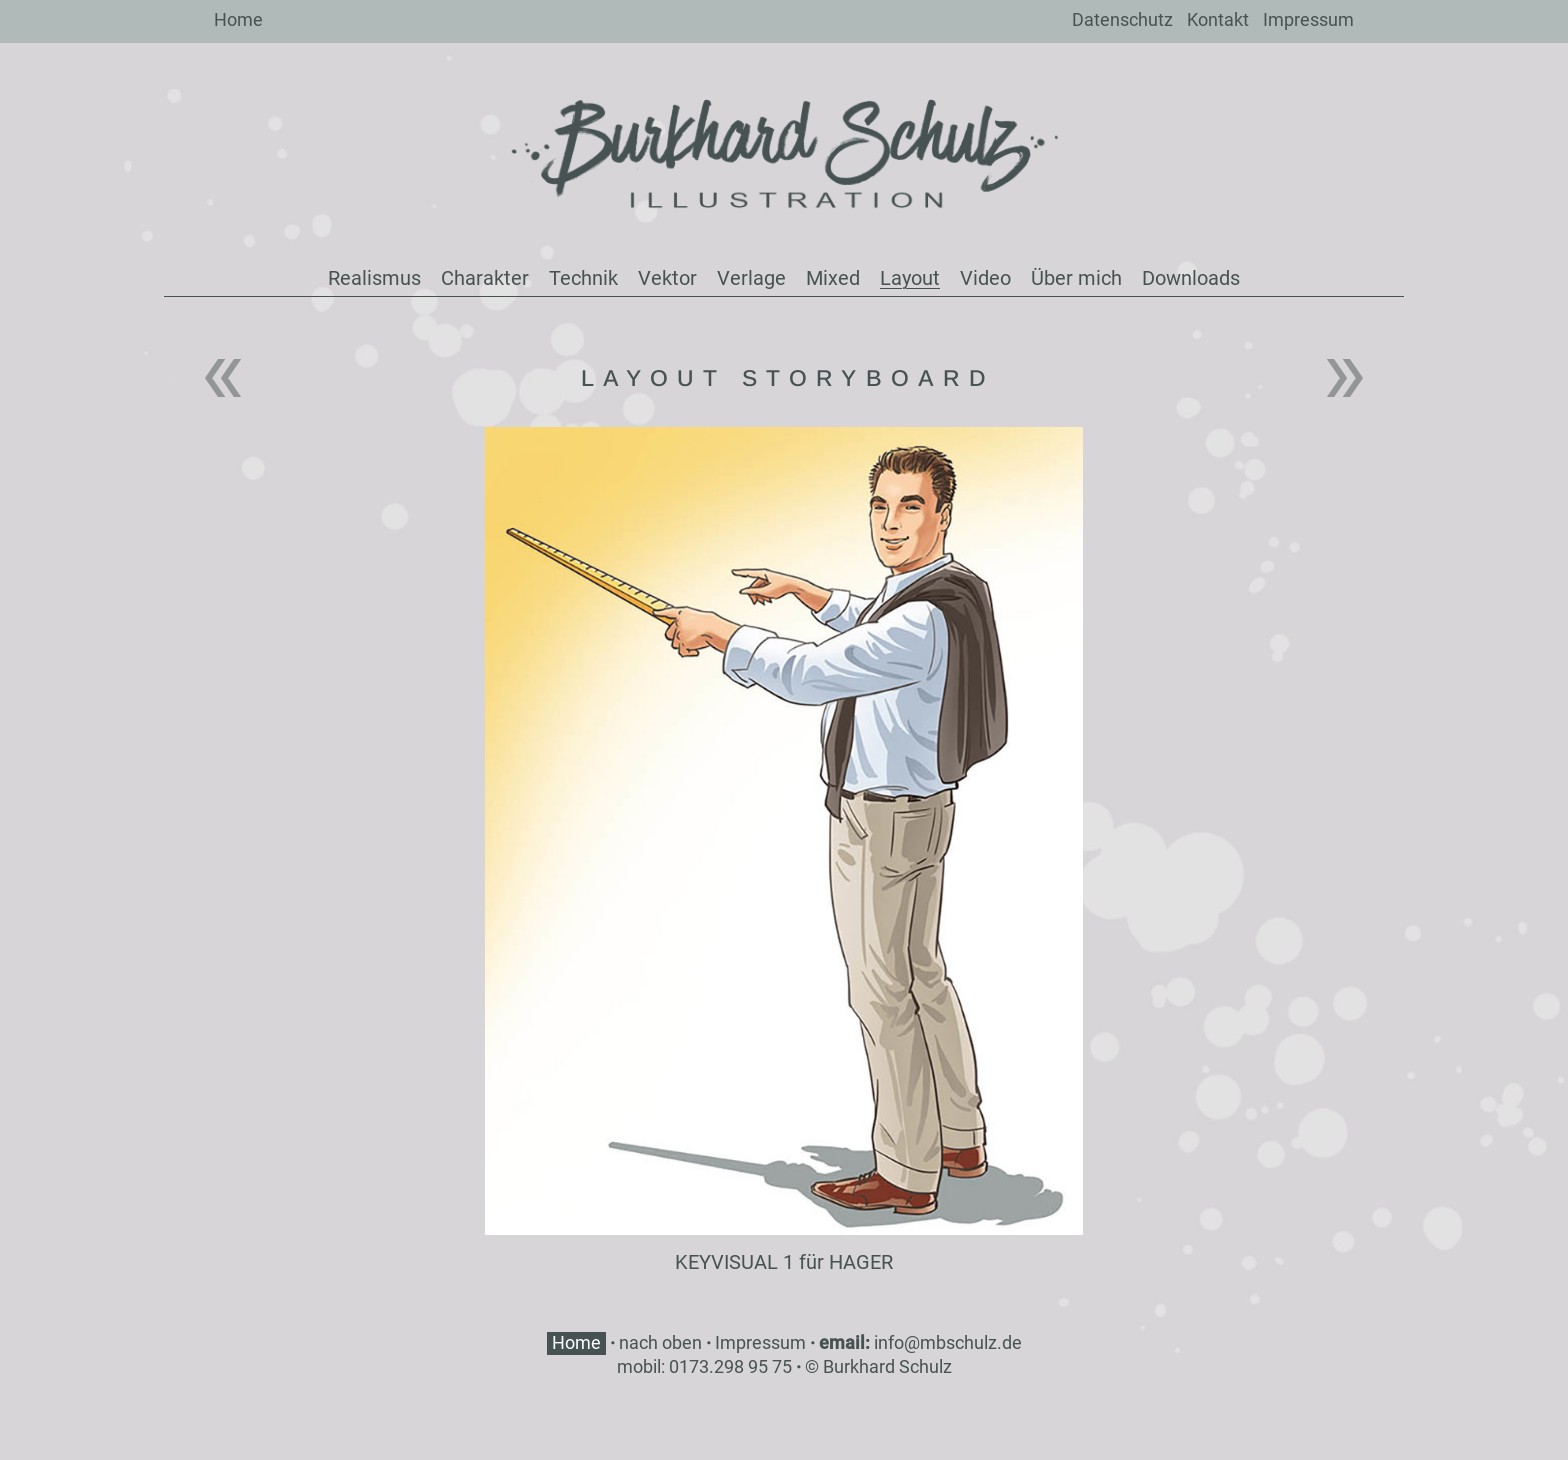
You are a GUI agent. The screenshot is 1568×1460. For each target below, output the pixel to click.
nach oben (660, 1342)
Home (238, 19)
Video (985, 278)
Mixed (833, 278)
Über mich (1076, 278)
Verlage (751, 278)
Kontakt (1218, 19)
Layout (910, 278)
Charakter (485, 278)
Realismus (374, 278)
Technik (583, 278)
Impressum (1308, 19)
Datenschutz (1122, 19)
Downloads (1191, 278)
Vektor (667, 278)
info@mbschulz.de (948, 1342)
